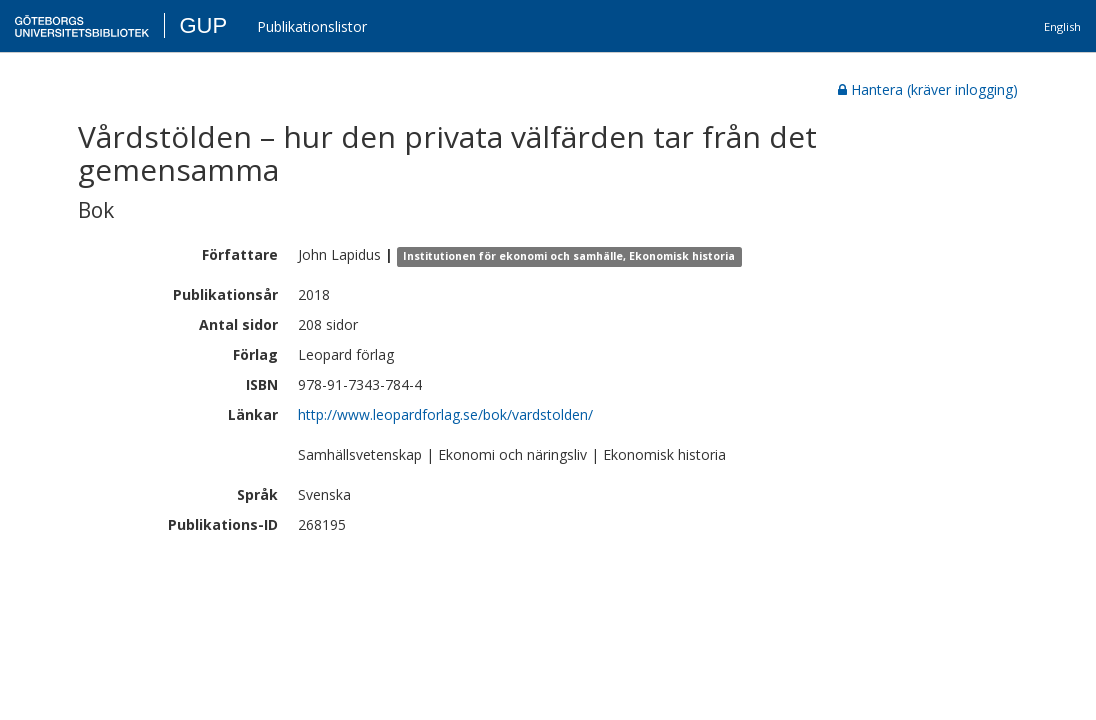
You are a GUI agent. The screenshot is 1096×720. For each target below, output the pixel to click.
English (1062, 26)
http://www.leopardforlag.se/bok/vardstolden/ (445, 414)
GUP (203, 25)
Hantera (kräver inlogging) (928, 89)
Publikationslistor (312, 26)
